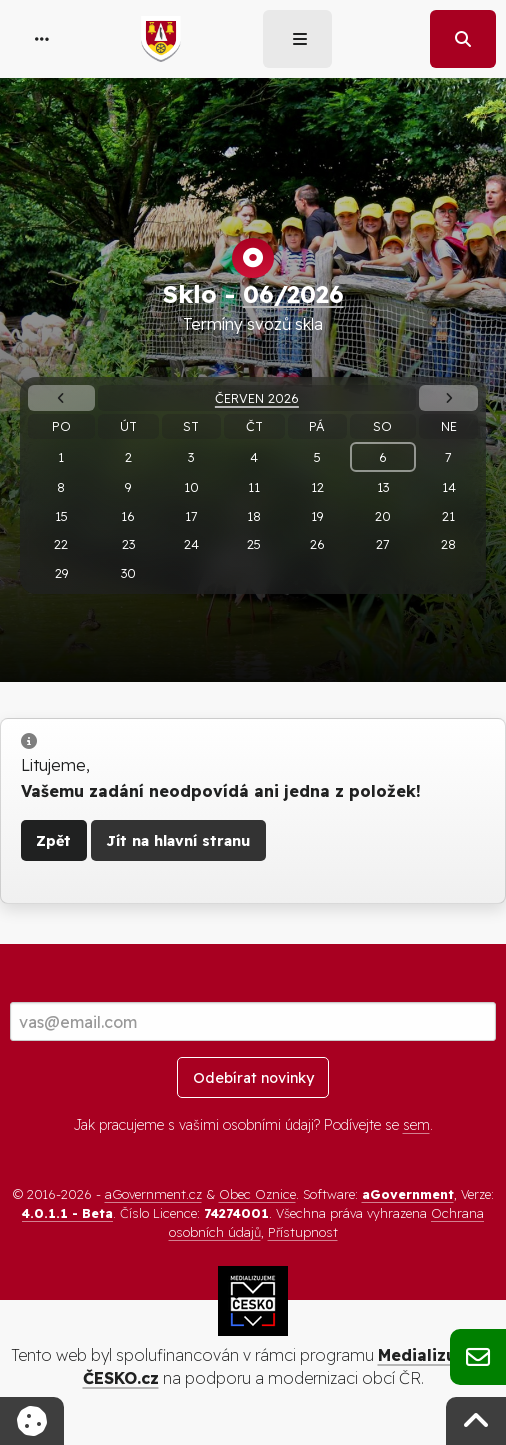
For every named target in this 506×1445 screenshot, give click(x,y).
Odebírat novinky (253, 1078)
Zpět (53, 841)
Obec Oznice (257, 1194)
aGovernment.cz (153, 1194)
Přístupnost (303, 1232)
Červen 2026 (257, 398)
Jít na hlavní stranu (178, 841)
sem (416, 1125)
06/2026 (293, 294)
